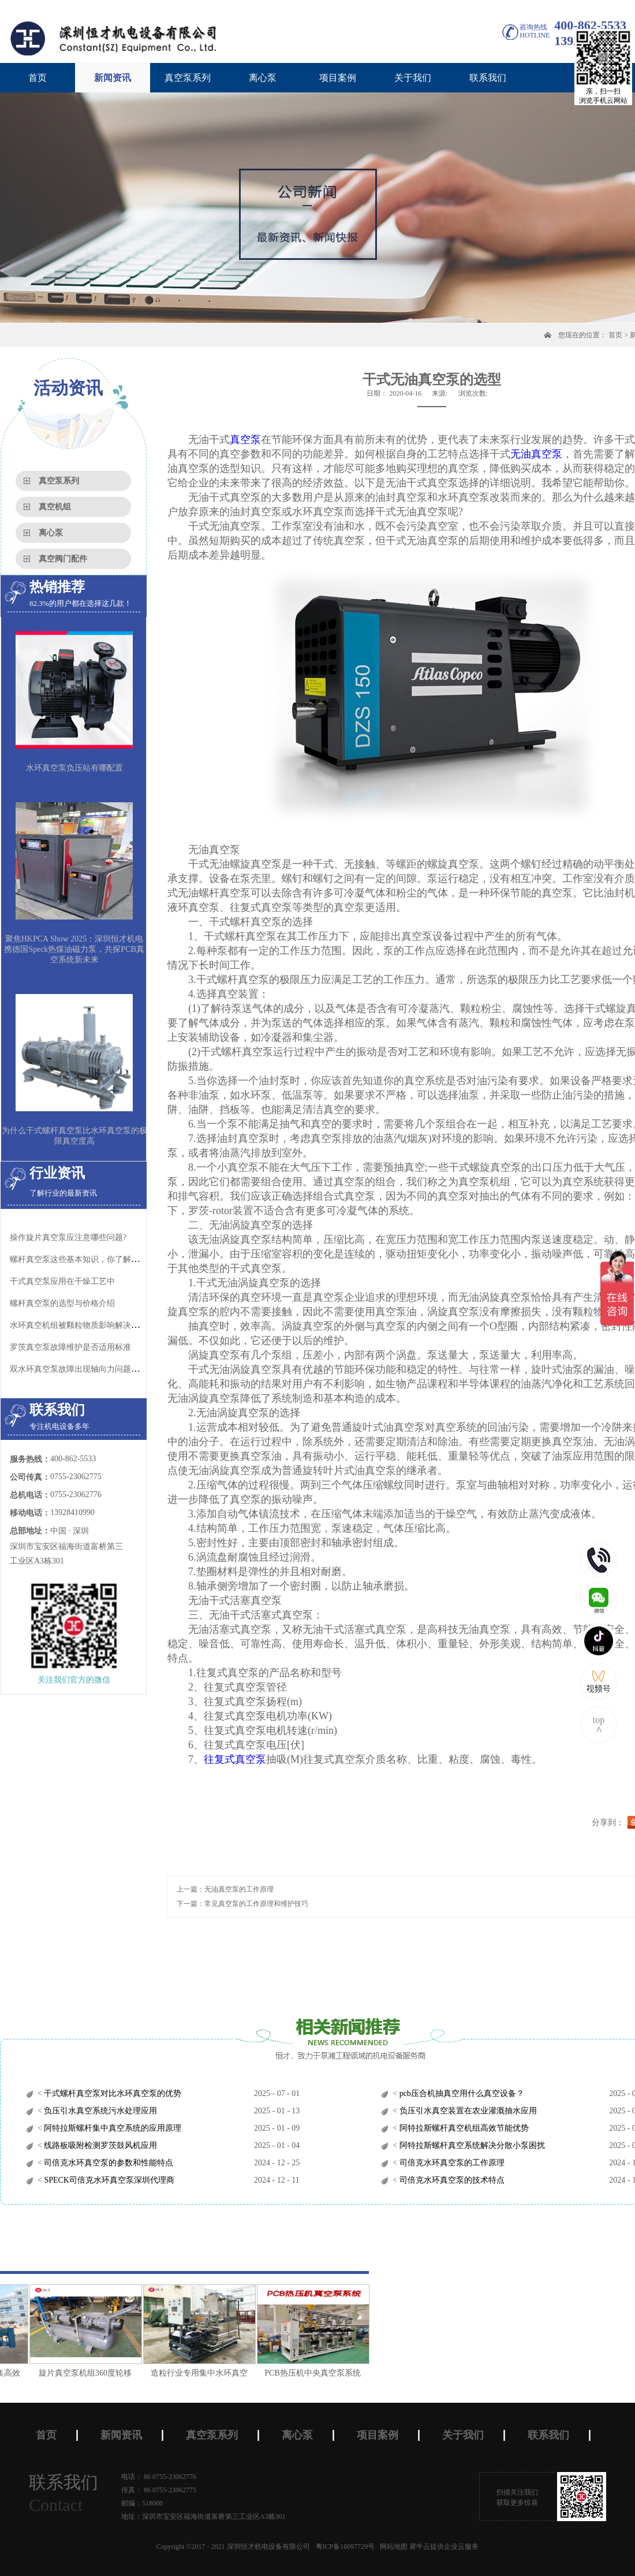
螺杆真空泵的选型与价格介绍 (62, 1303)
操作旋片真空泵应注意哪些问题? (68, 1237)
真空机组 (55, 506)
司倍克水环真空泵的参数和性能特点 (108, 2162)
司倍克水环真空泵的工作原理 (451, 2162)
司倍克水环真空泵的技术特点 (451, 2180)
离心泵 (51, 532)
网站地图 (392, 2547)
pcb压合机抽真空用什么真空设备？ (460, 2093)
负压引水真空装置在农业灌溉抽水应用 (467, 2110)
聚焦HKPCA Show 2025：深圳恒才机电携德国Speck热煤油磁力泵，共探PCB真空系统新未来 (74, 949)
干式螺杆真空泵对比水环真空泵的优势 (112, 2093)
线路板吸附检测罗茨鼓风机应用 (100, 2145)
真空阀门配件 (63, 558)
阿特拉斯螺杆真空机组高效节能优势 (463, 2128)
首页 (37, 78)
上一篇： (225, 1889)
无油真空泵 (536, 454)
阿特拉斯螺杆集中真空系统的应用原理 (112, 2128)
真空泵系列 (59, 481)
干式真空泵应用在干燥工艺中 (62, 1281)
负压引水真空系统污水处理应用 (100, 2110)
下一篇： (242, 1904)
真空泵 (245, 439)
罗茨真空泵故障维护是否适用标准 (70, 1347)
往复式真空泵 (235, 1759)
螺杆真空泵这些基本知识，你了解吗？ (78, 1259)
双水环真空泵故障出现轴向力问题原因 (78, 1369)
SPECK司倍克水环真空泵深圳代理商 (108, 2180)
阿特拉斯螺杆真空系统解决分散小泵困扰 (471, 2145)
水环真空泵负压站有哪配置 (74, 768)
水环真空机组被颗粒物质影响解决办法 (78, 1325)
